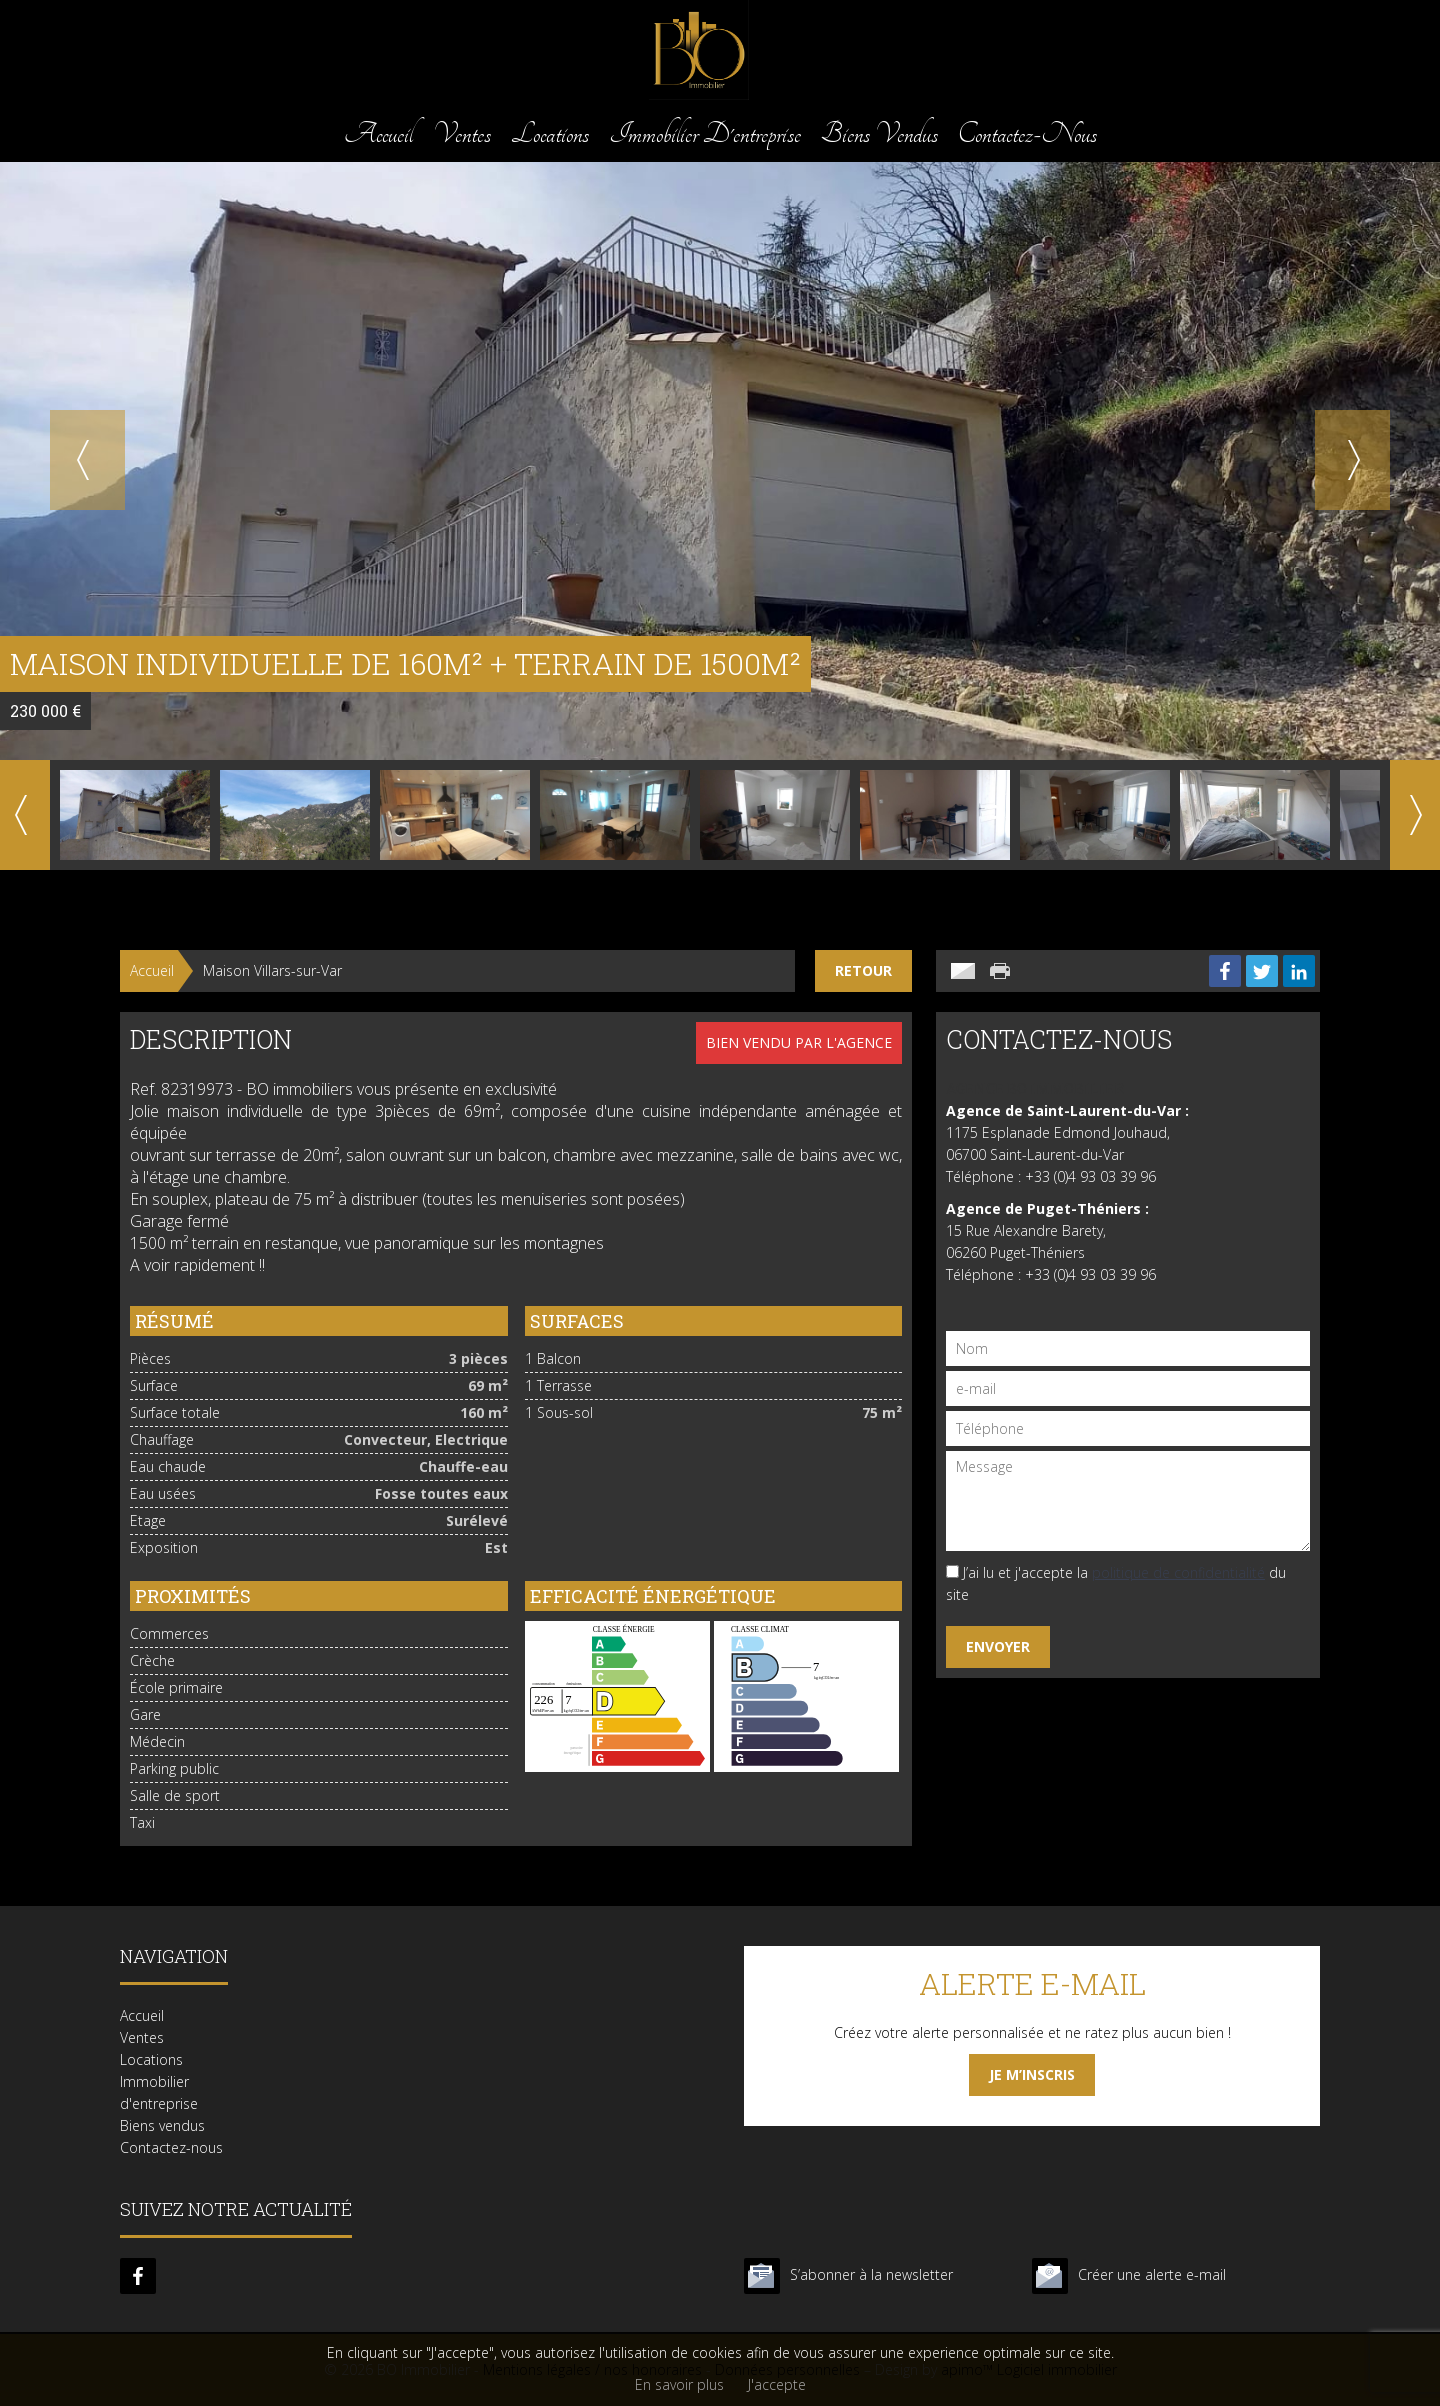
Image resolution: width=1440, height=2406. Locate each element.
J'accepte (777, 2384)
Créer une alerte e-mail (1152, 2274)
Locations (550, 133)
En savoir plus (679, 2384)
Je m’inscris (1032, 2074)
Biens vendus (879, 133)
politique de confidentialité (1178, 1572)
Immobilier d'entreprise (705, 133)
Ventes (462, 133)
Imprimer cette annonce (1002, 971)
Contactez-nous (1027, 133)
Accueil (378, 133)
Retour (863, 970)
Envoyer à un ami (963, 971)
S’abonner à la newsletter (871, 2274)
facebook (138, 2276)
